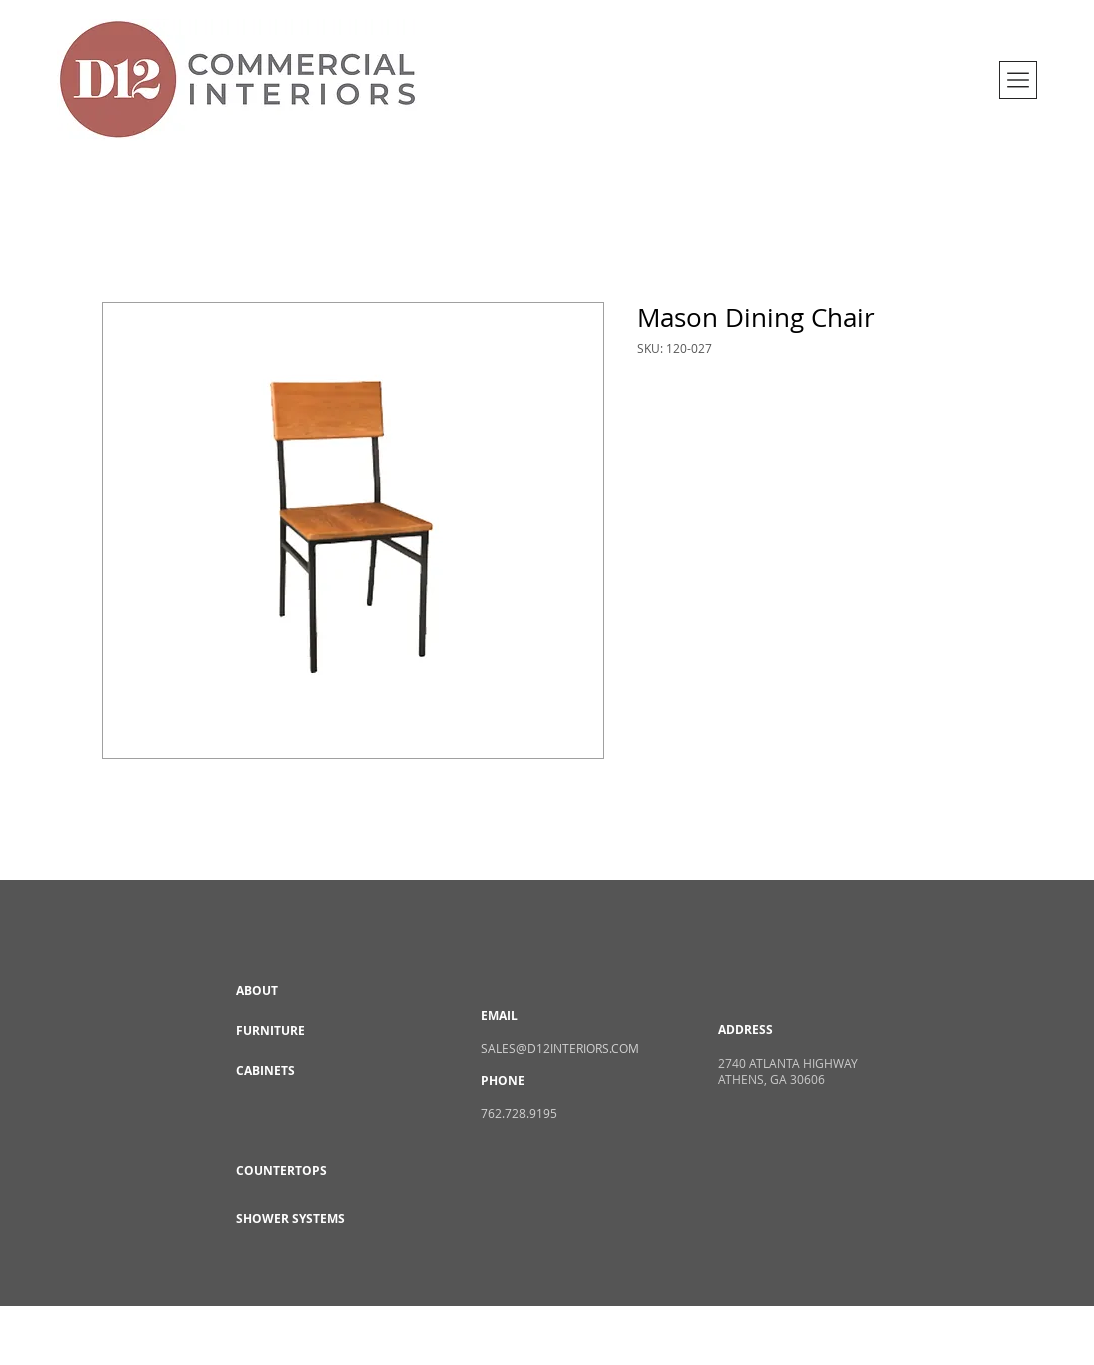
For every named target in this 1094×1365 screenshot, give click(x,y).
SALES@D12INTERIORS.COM (560, 1048)
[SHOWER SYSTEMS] (307, 1219)
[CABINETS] (307, 1071)
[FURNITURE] (307, 1031)
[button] (1018, 80)
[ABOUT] (307, 991)
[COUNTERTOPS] (307, 1171)
